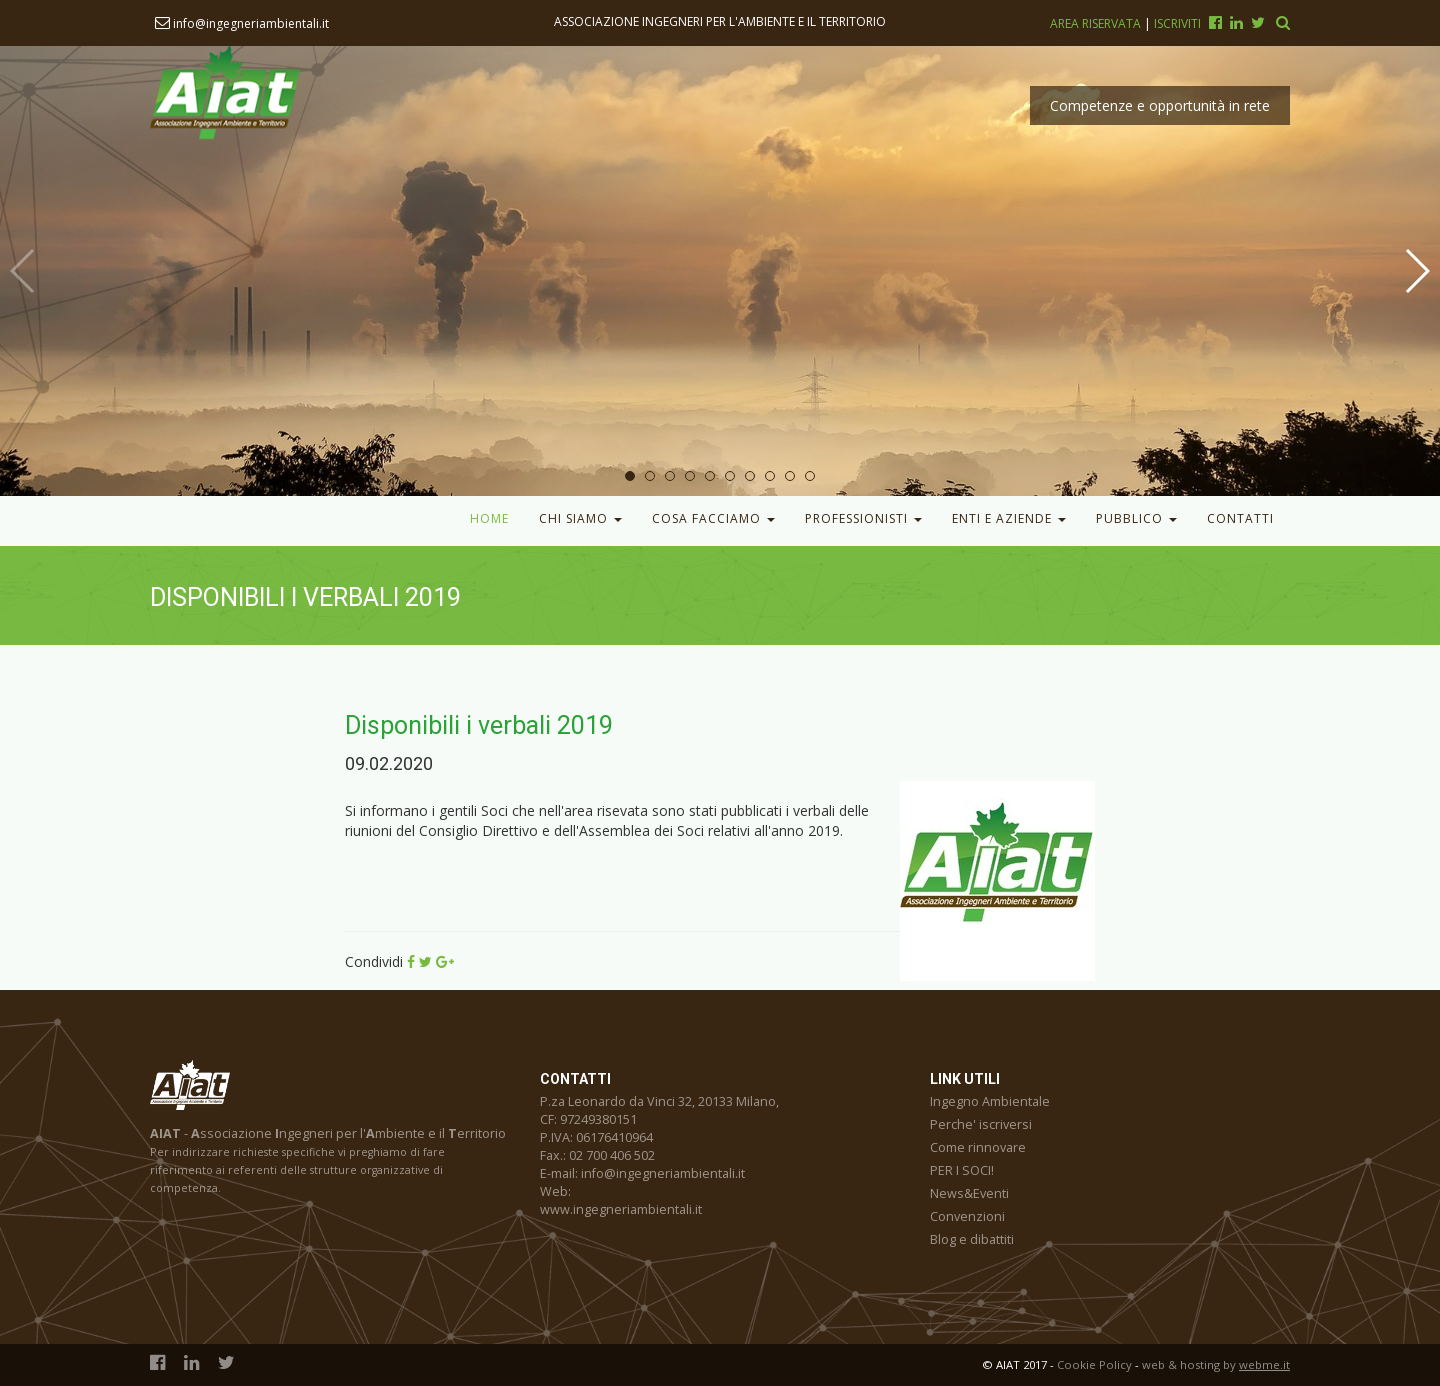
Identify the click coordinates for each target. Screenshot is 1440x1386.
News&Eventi (969, 1193)
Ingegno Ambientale (990, 1101)
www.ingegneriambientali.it (621, 1209)
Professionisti (863, 518)
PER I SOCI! (962, 1170)
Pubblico (1136, 518)
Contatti (1240, 518)
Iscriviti (1177, 23)
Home (489, 518)
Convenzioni (967, 1216)
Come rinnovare (978, 1147)
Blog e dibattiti (972, 1239)
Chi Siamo (580, 518)
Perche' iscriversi (981, 1124)
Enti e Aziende (1009, 518)
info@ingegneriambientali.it (242, 23)
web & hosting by (1216, 1364)
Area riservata (1097, 23)
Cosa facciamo (713, 518)
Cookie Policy (1094, 1364)
